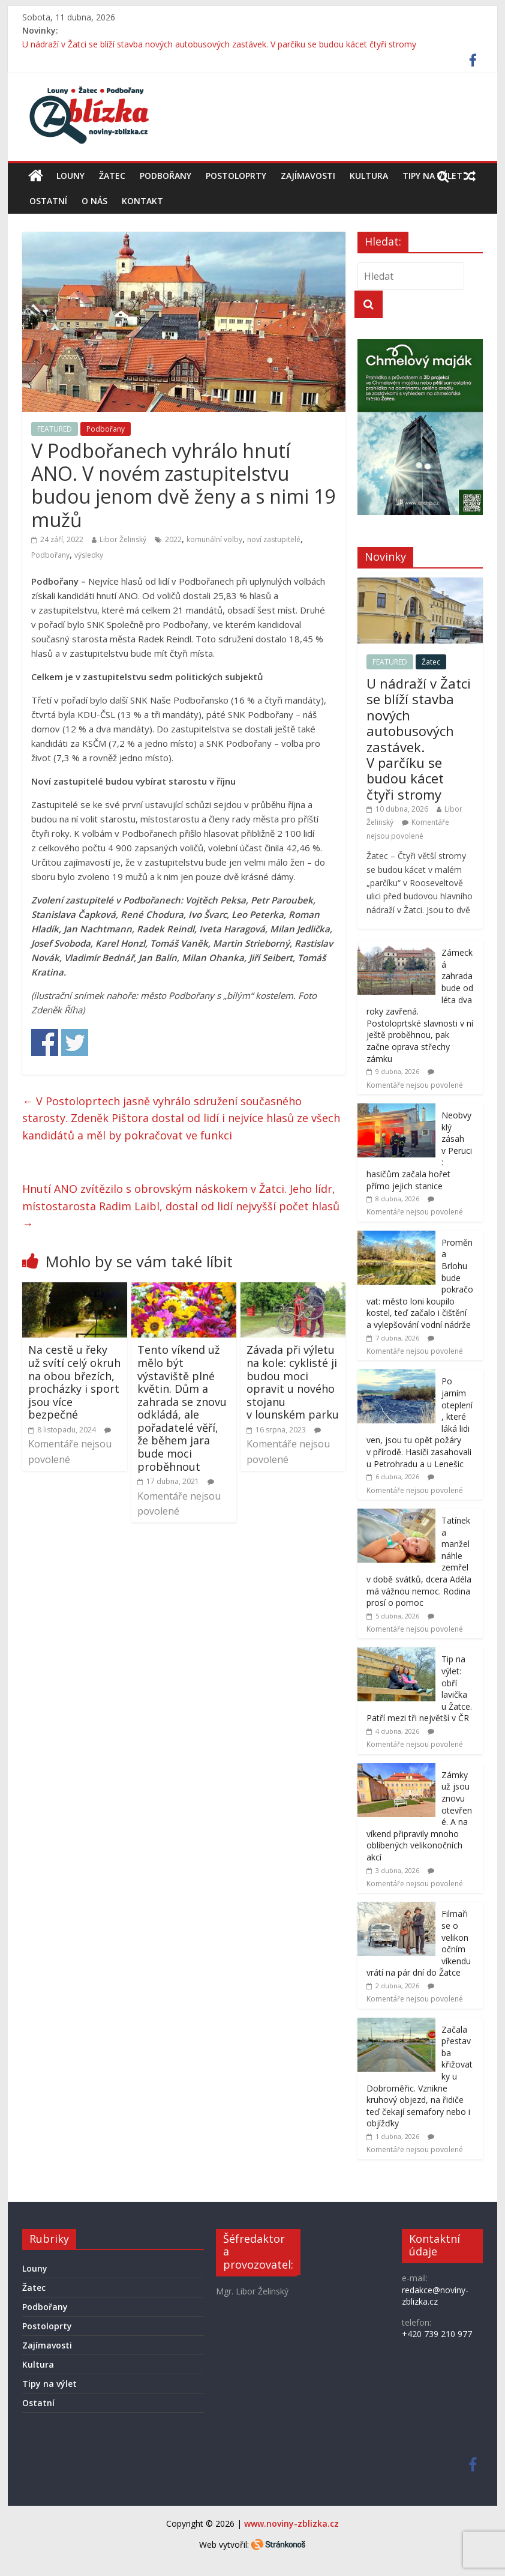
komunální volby (214, 539)
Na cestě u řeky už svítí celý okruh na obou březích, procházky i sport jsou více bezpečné (74, 1382)
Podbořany (165, 175)
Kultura (369, 175)
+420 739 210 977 (437, 2333)
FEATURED (54, 429)
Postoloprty (236, 175)
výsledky (88, 555)
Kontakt (142, 201)
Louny (70, 175)
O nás (94, 201)
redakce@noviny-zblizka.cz (435, 2296)
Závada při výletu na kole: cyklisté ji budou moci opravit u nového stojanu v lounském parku (293, 1382)
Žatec (112, 175)
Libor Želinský (123, 539)
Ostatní (48, 201)
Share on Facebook (44, 1042)
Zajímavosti (308, 175)
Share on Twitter (74, 1042)
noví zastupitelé (273, 539)
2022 (173, 539)
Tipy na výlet (49, 2383)
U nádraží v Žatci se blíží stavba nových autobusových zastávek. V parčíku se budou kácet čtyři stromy (219, 44)
